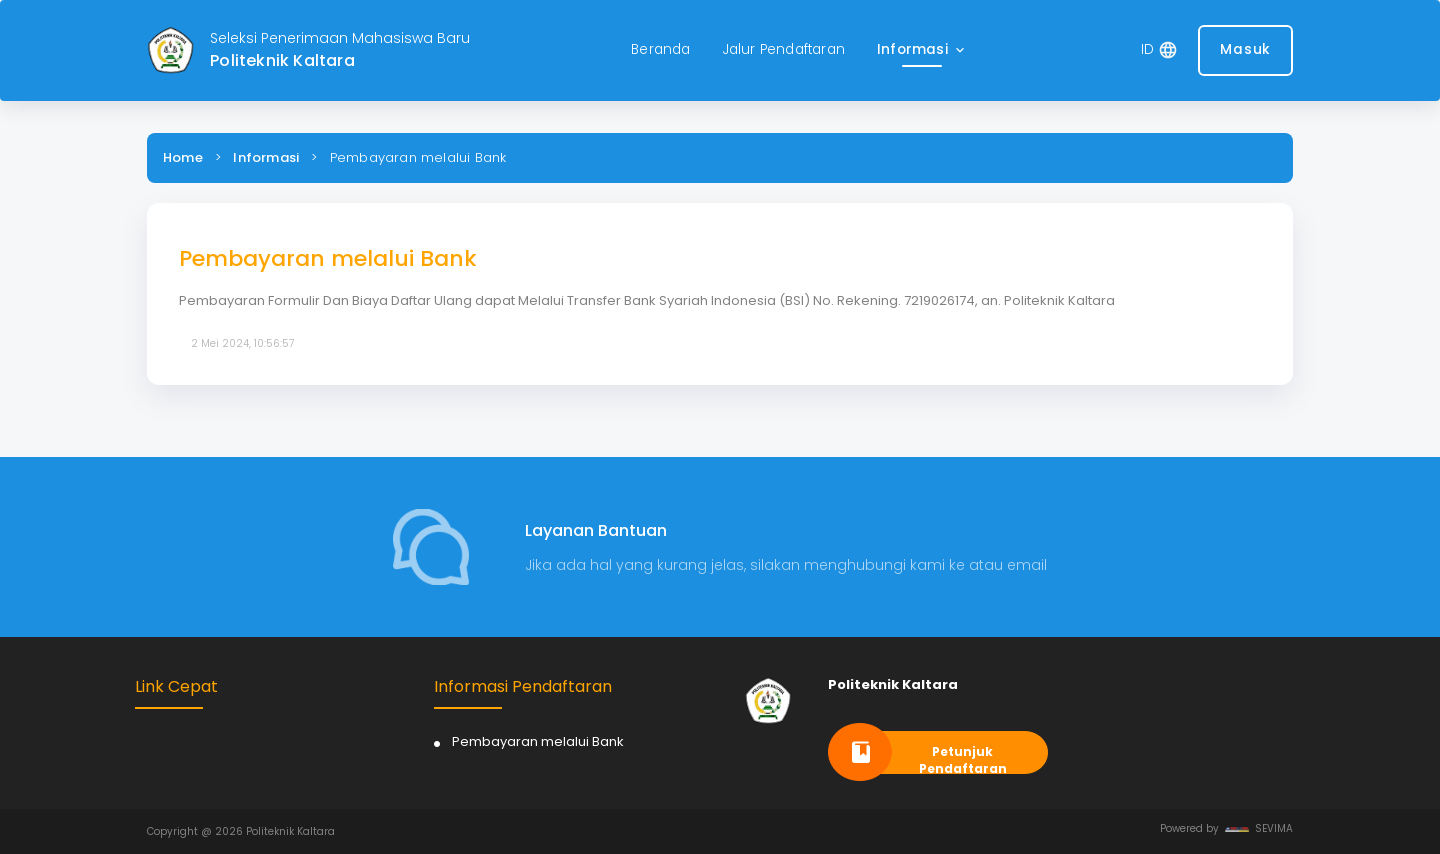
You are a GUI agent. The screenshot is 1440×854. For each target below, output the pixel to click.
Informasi (266, 157)
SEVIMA (1259, 828)
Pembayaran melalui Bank (538, 741)
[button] (922, 50)
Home (183, 157)
